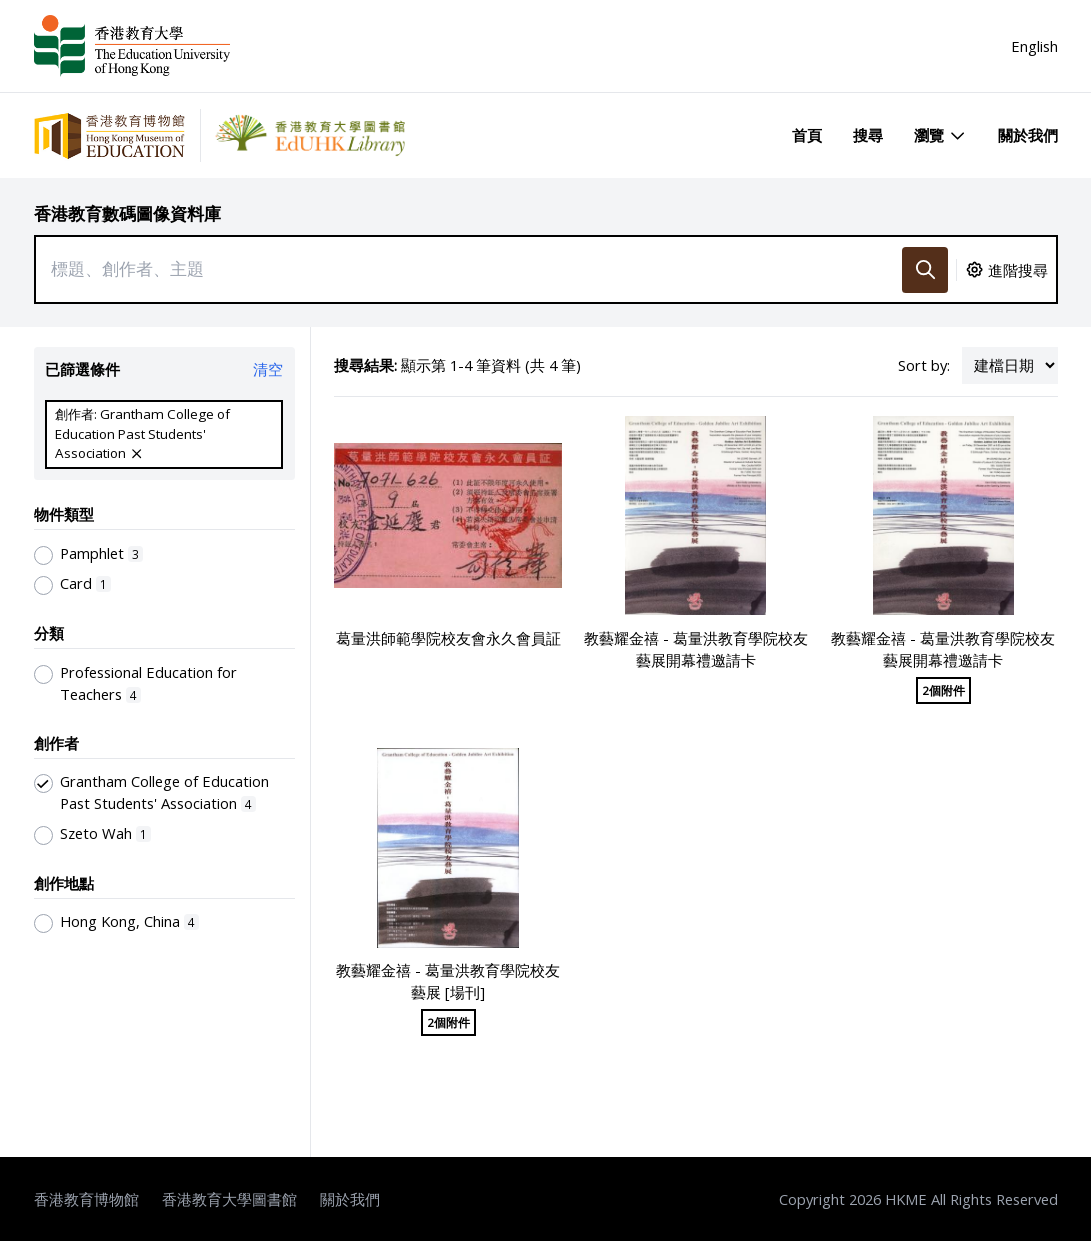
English (1034, 46)
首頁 (807, 135)
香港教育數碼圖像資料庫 (127, 213)
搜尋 (868, 135)
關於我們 (1028, 135)
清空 (268, 369)
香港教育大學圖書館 (229, 1199)
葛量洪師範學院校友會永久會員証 (448, 638)
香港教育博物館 (86, 1199)
